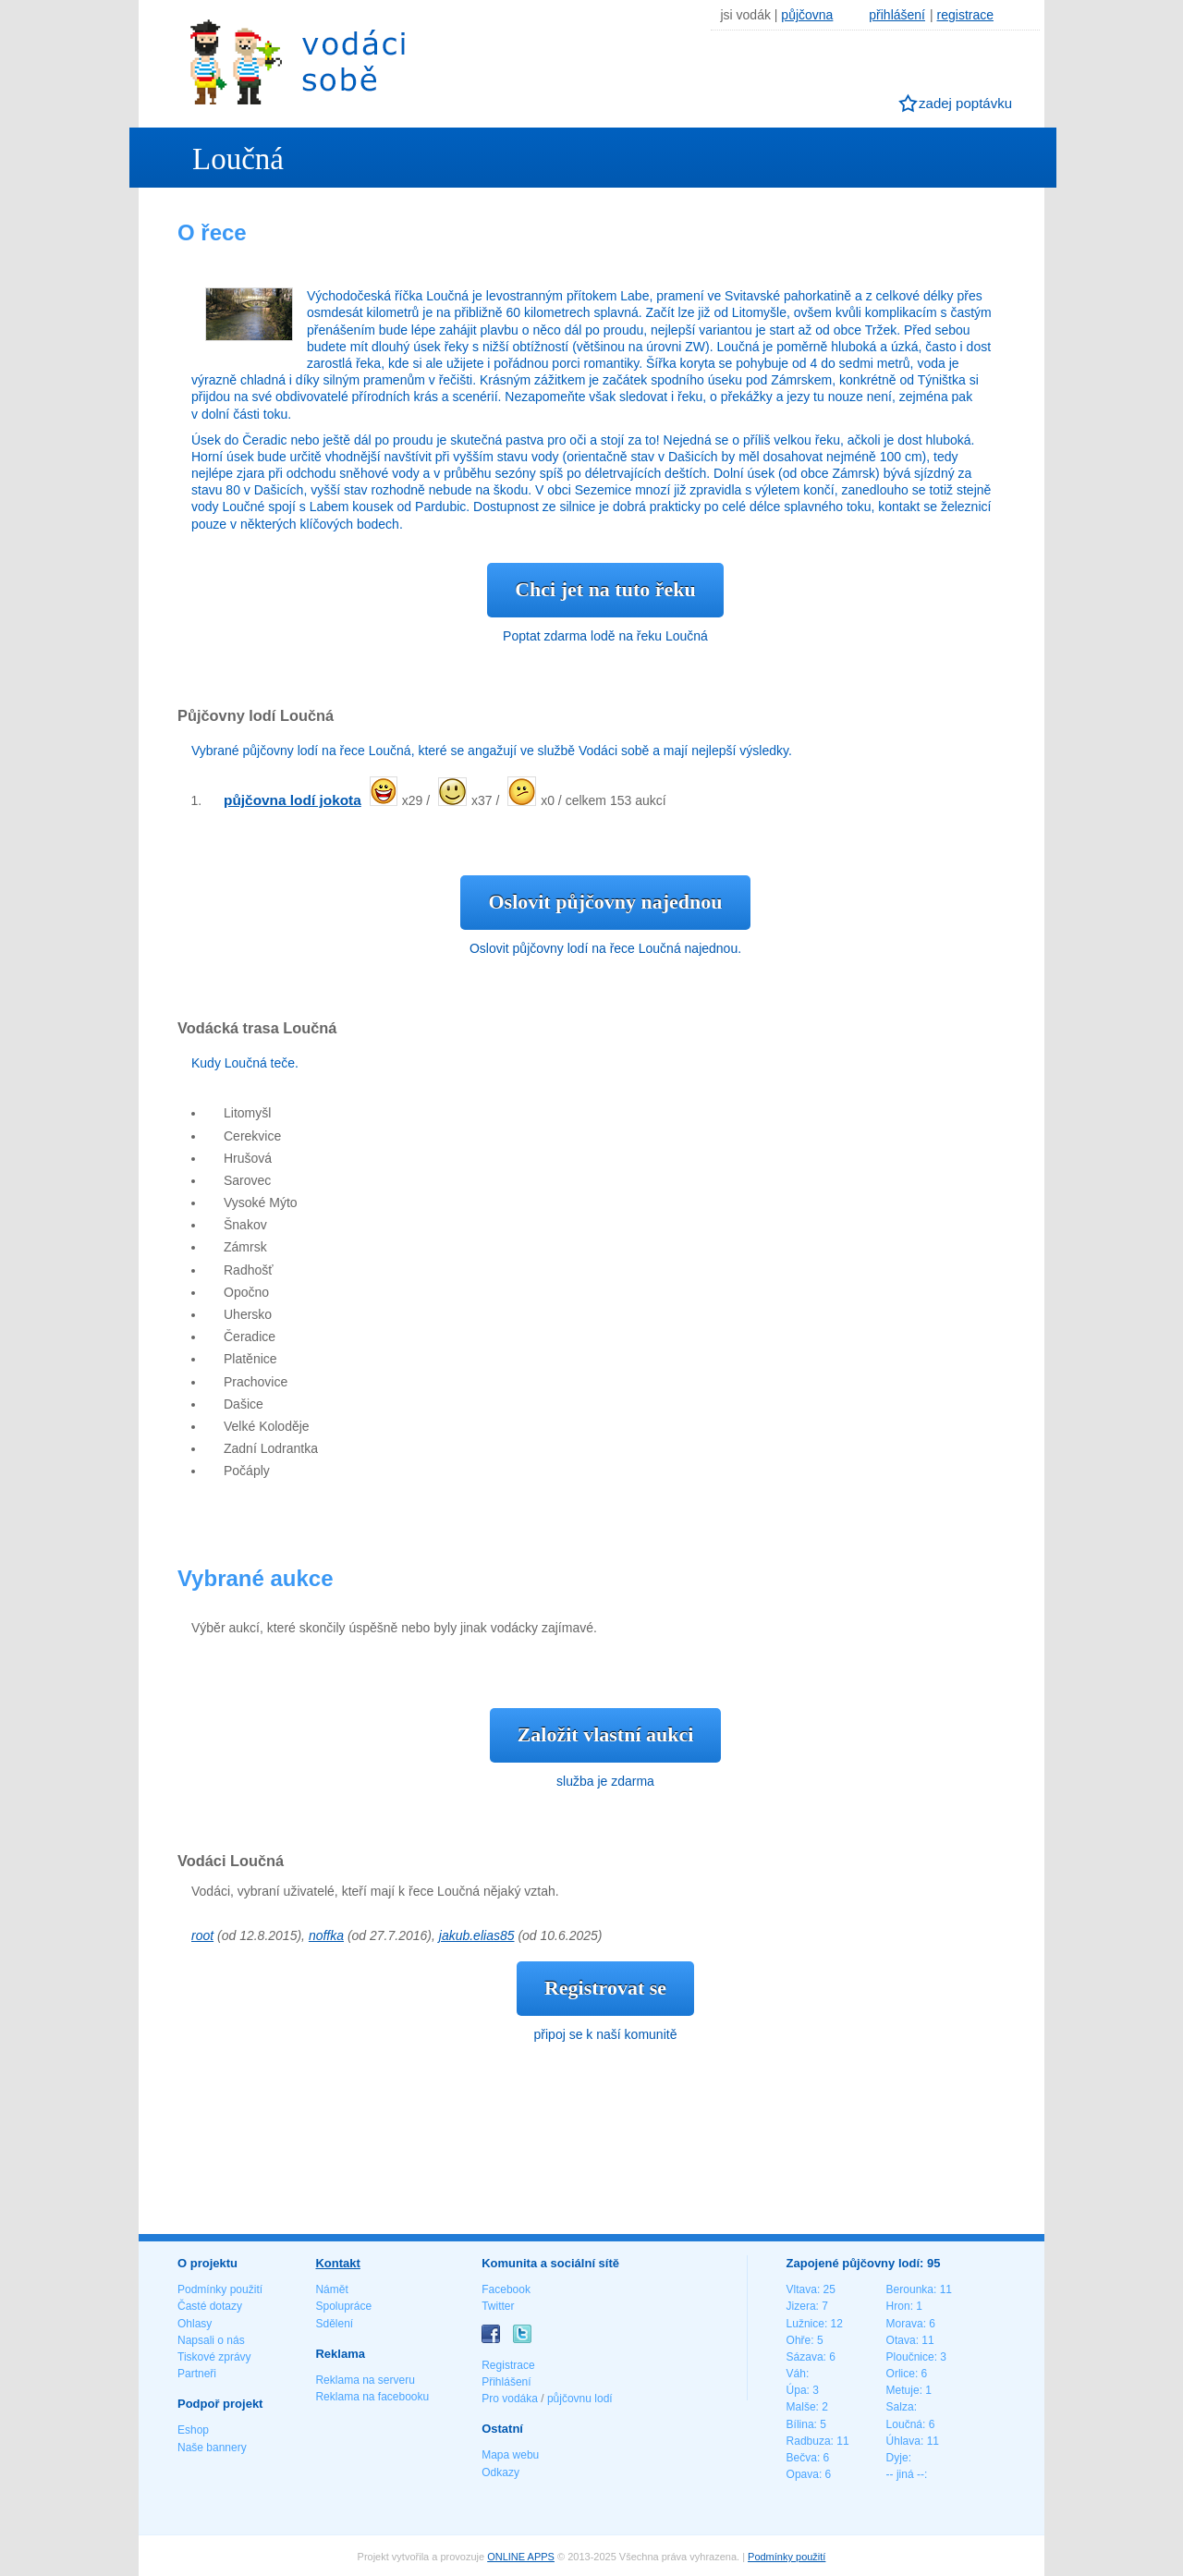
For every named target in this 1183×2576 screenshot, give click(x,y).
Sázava (805, 2356)
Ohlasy (194, 2323)
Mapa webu (510, 2454)
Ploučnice (910, 2356)
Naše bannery (212, 2447)
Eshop (193, 2429)
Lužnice (805, 2323)
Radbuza (809, 2441)
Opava (803, 2474)
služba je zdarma (605, 1781)
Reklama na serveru (364, 2380)
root (202, 1935)
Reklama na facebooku (372, 2396)
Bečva (802, 2457)
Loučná (904, 2424)
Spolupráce (343, 2306)
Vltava (802, 2289)
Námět (331, 2289)
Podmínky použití (219, 2289)
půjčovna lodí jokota (292, 800)
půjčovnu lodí (580, 2398)
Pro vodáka (510, 2398)
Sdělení (334, 2323)
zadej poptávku (965, 103)
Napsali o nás (211, 2340)
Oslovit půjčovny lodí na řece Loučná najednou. (605, 948)
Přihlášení (506, 2381)
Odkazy (500, 2472)
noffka (326, 1935)
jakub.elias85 (477, 1935)
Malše (801, 2406)
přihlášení (897, 14)
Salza (900, 2406)
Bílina (800, 2424)
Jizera (801, 2306)
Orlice (900, 2373)
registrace (965, 14)
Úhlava (903, 2441)
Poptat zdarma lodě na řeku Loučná (605, 636)
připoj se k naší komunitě (605, 2034)
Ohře (799, 2340)
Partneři (196, 2373)
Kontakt (337, 2263)
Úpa (797, 2390)
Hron (898, 2306)
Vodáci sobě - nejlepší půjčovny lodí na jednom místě (297, 61)
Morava (904, 2323)
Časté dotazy (209, 2306)
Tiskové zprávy (214, 2356)
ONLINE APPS (521, 2556)
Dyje (897, 2457)
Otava (901, 2340)
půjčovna (807, 14)
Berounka (909, 2289)
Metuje (903, 2390)
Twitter (498, 2306)
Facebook (506, 2289)
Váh (796, 2373)
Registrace (508, 2365)
